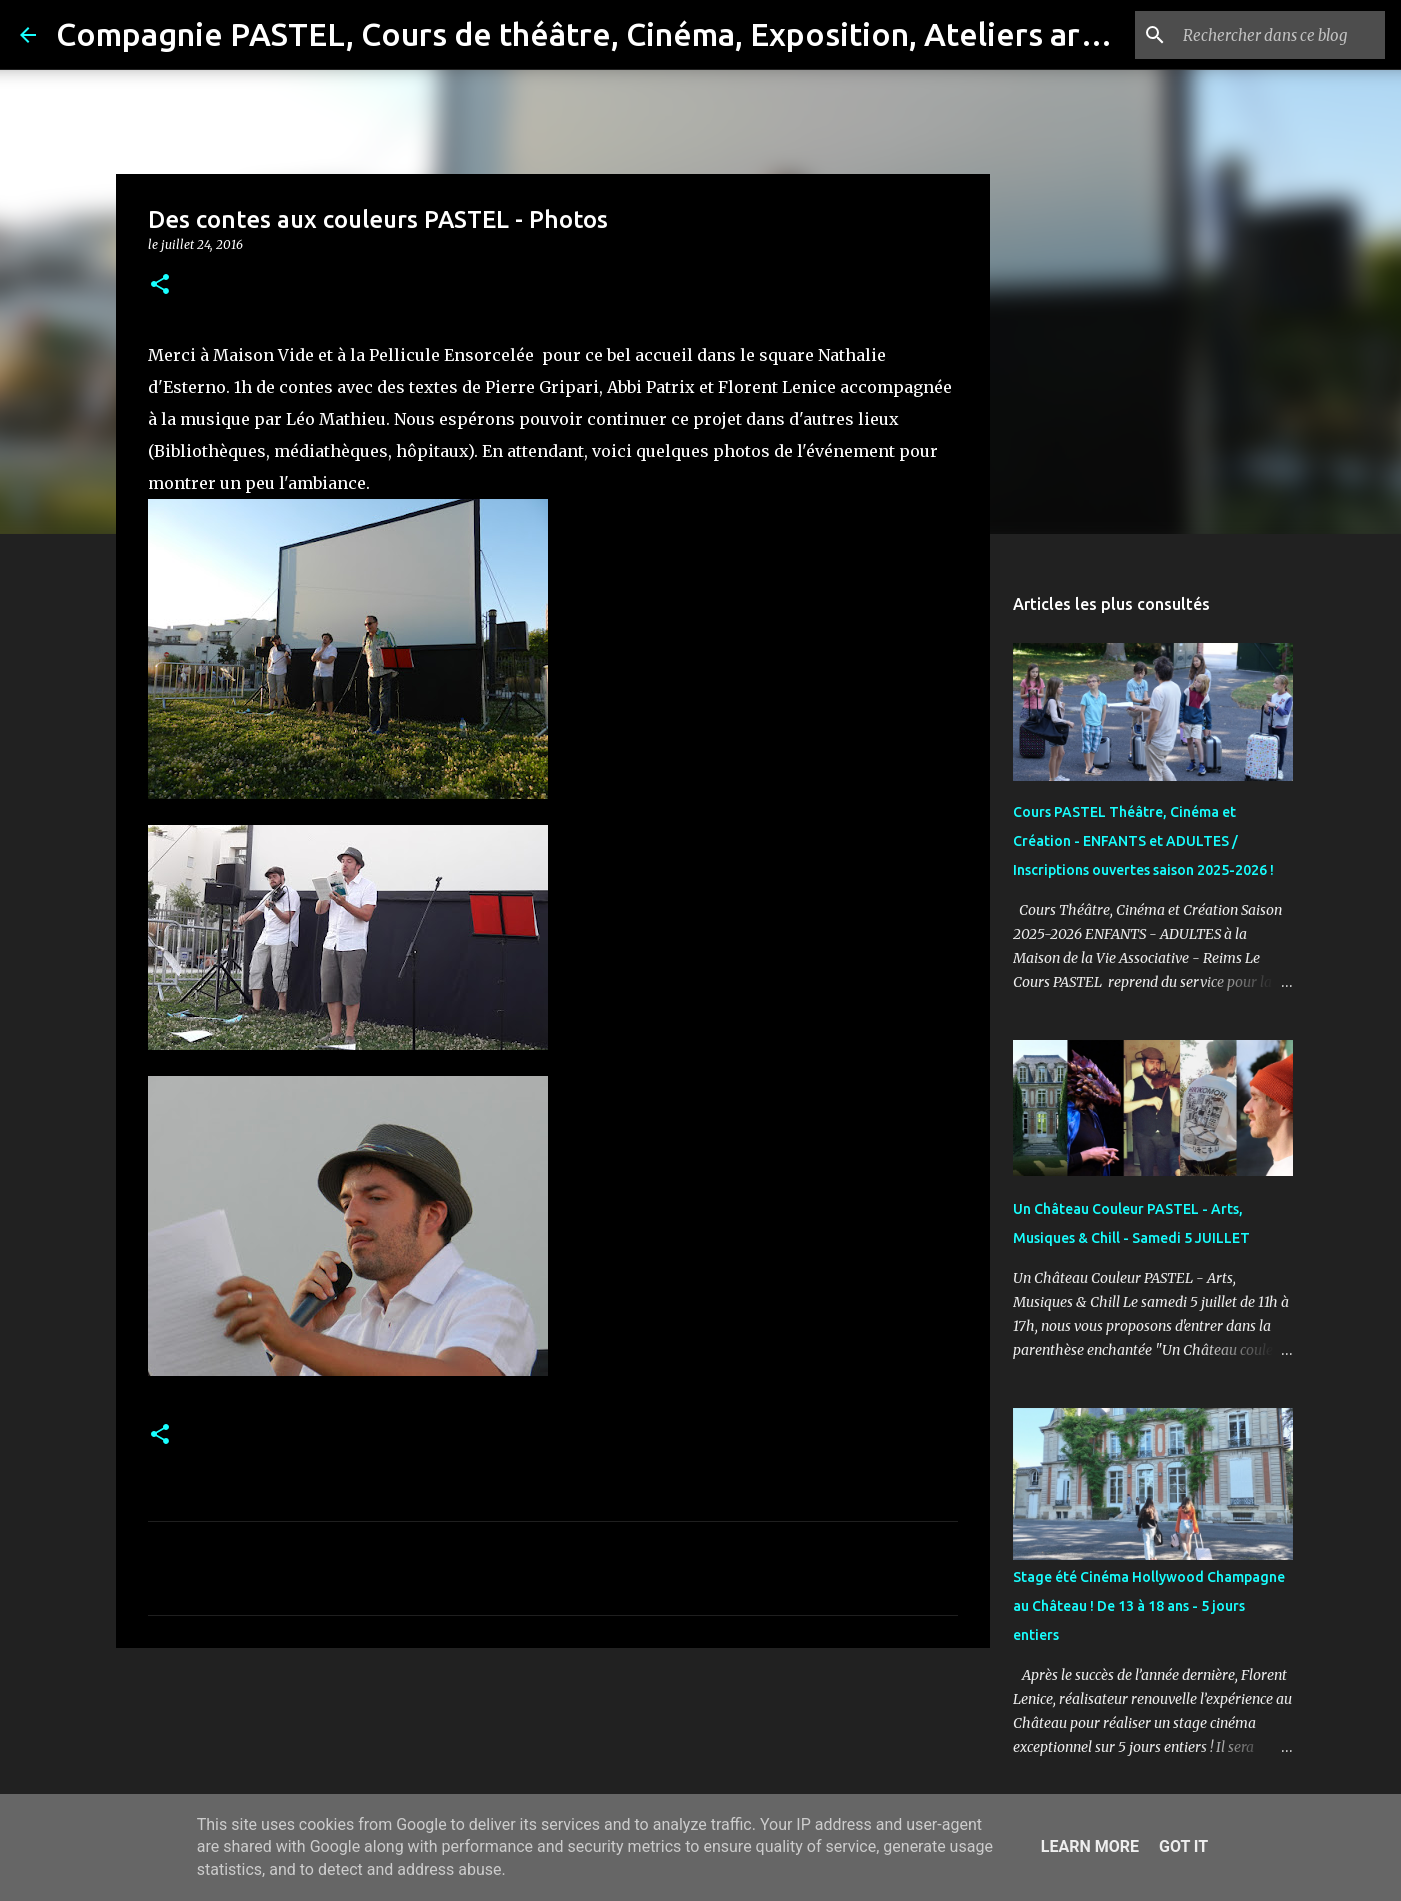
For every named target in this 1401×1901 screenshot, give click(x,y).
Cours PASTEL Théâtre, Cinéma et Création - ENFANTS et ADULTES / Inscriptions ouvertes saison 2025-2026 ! (1143, 841)
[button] (160, 285)
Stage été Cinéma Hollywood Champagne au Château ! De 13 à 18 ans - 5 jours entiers (1149, 1606)
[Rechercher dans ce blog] (1280, 35)
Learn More (1090, 1846)
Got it (1183, 1846)
